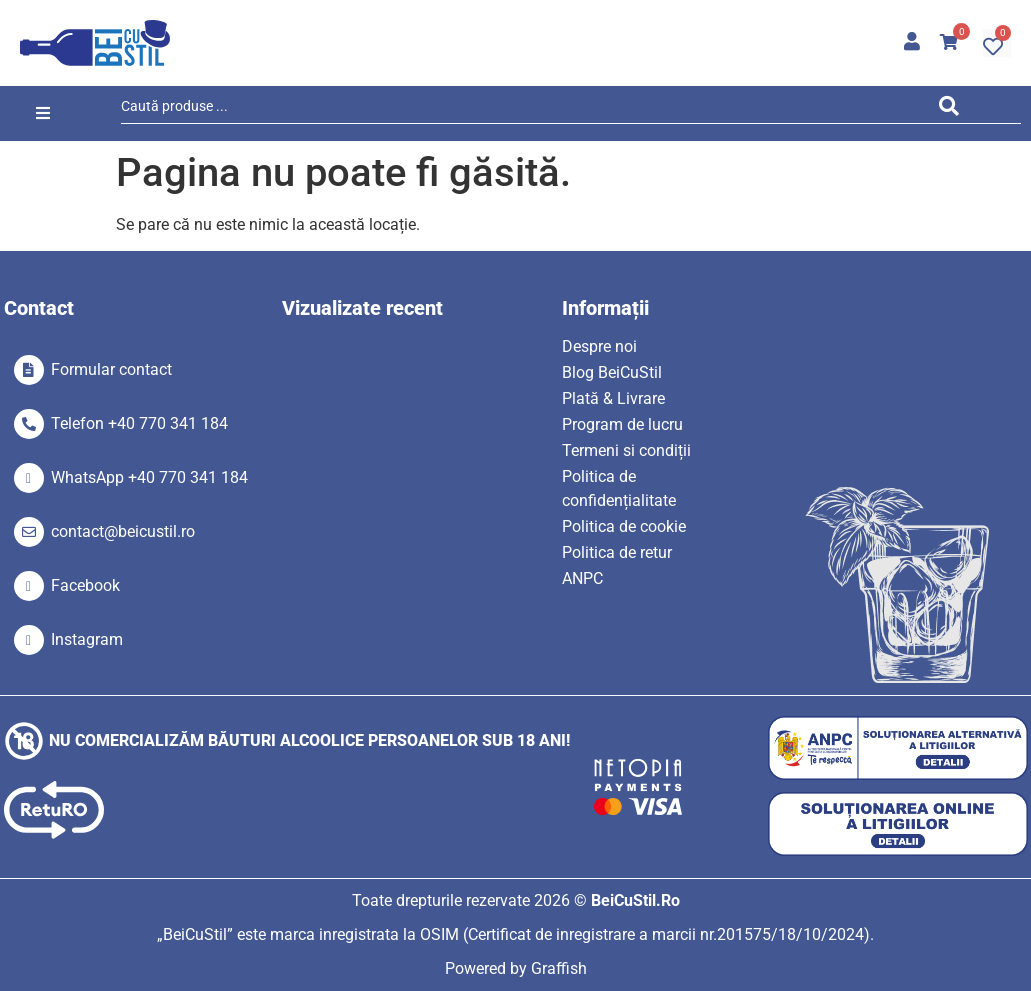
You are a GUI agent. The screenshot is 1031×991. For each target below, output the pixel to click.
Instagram (87, 639)
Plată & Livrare (613, 398)
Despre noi (599, 346)
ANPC (582, 578)
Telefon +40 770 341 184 (139, 423)
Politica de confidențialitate (619, 488)
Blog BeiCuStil (612, 372)
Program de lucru (622, 424)
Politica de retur (617, 552)
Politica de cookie (624, 526)
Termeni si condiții (626, 450)
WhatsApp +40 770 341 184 (149, 477)
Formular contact (111, 369)
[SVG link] (95, 43)
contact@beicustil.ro (123, 531)
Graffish (559, 968)
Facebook (85, 585)
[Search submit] (953, 109)
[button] (43, 113)
